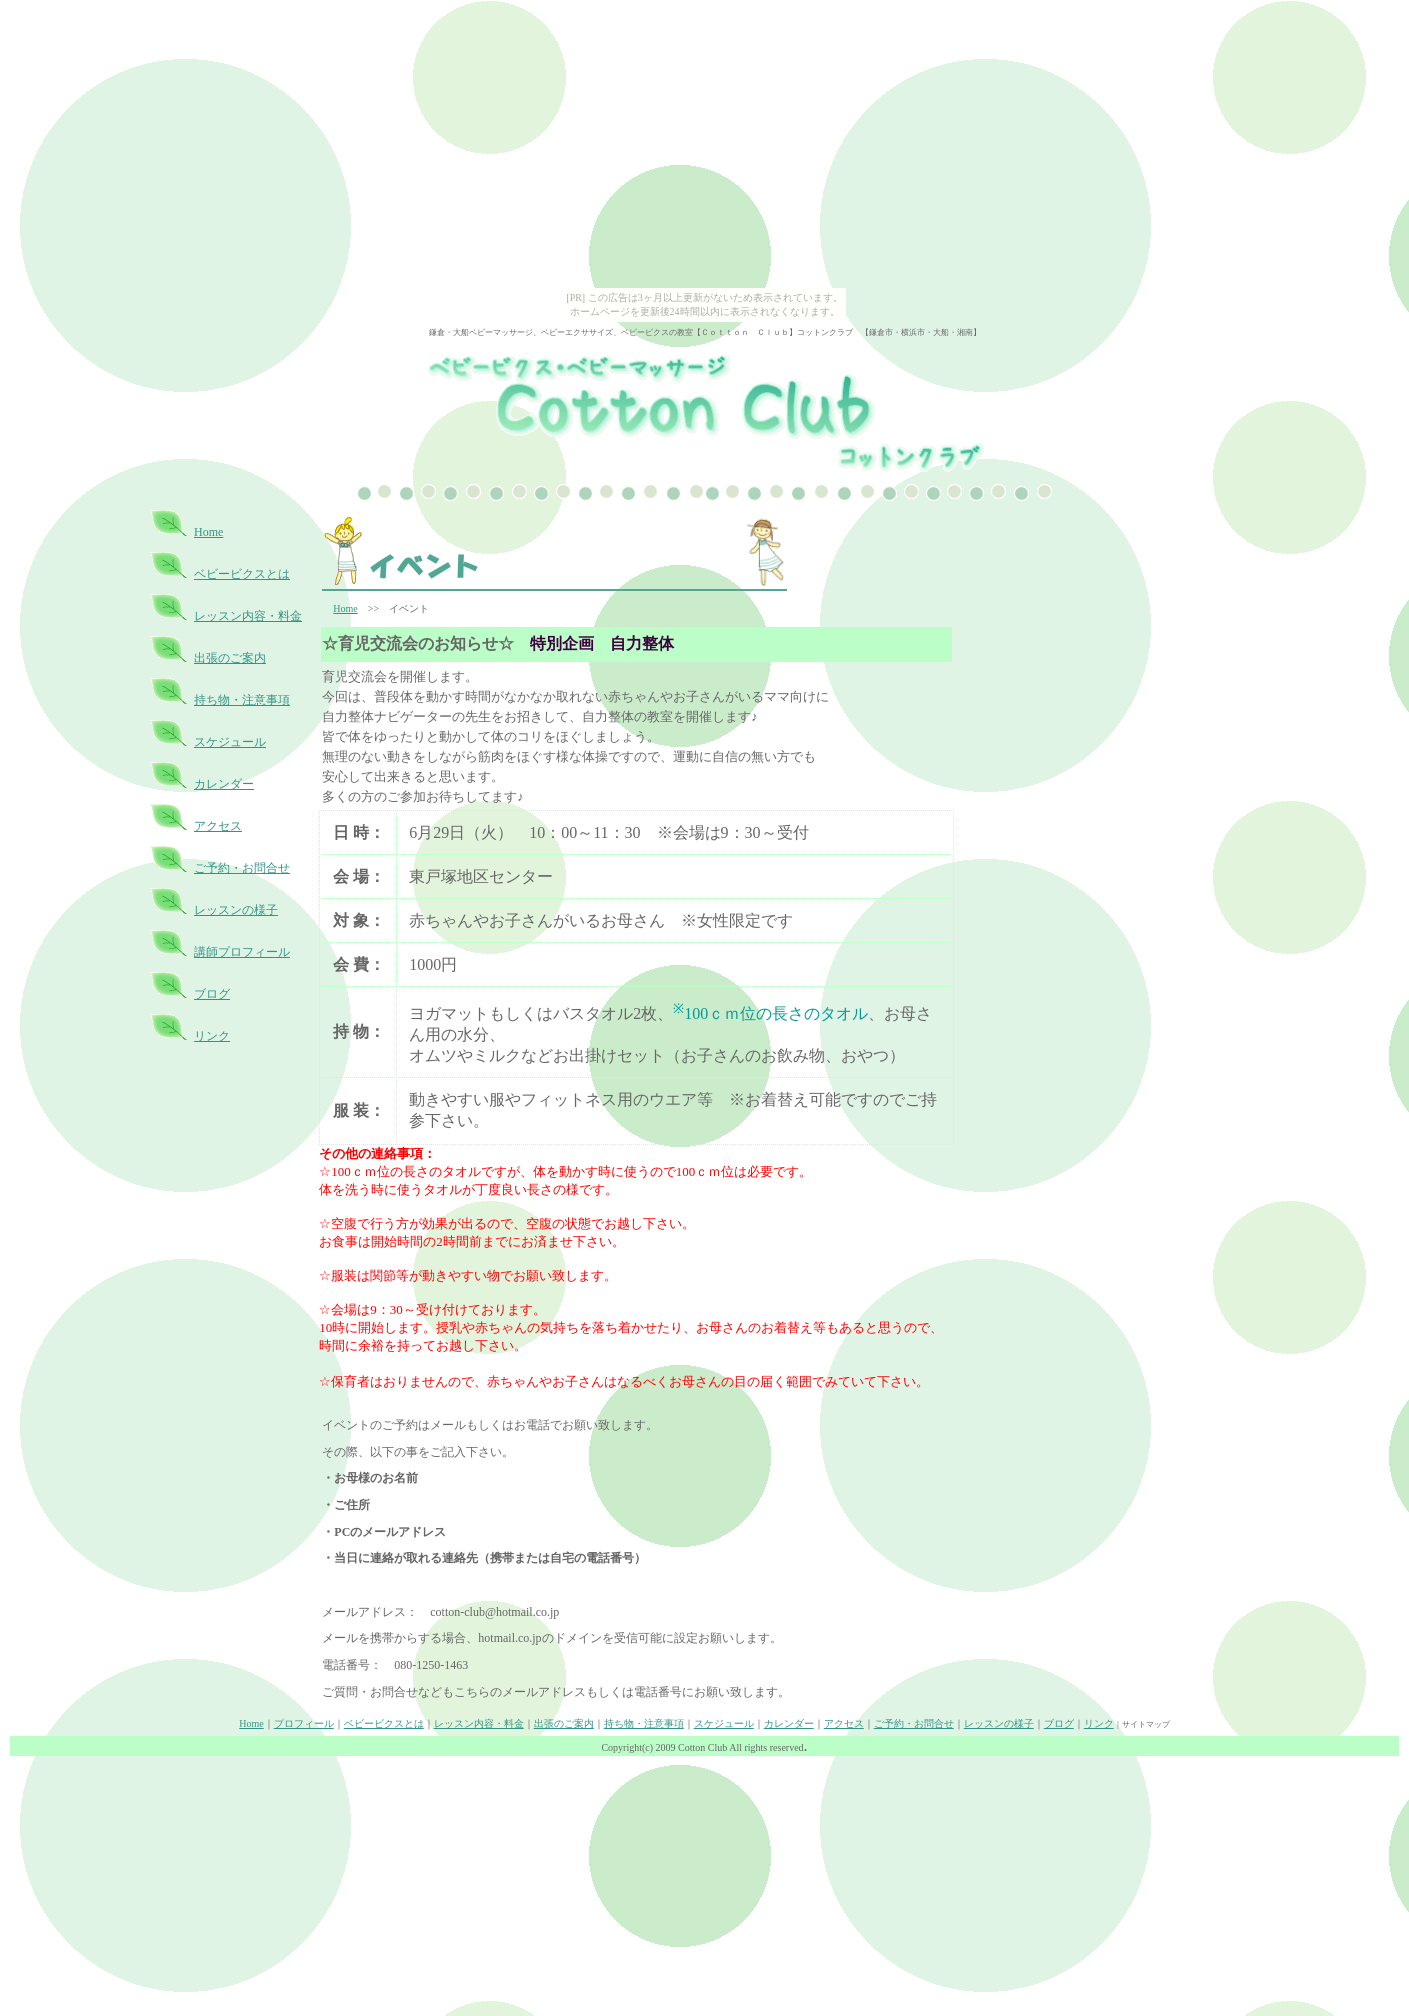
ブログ (212, 994)
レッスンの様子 (236, 910)
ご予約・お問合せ (242, 868)
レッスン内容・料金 (248, 616)
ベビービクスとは (242, 574)
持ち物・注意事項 (242, 700)
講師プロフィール (242, 952)
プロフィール (304, 1723)
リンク (212, 1036)
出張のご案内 (230, 658)
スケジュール (230, 742)
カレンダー (224, 784)
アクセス (218, 826)
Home (208, 532)
